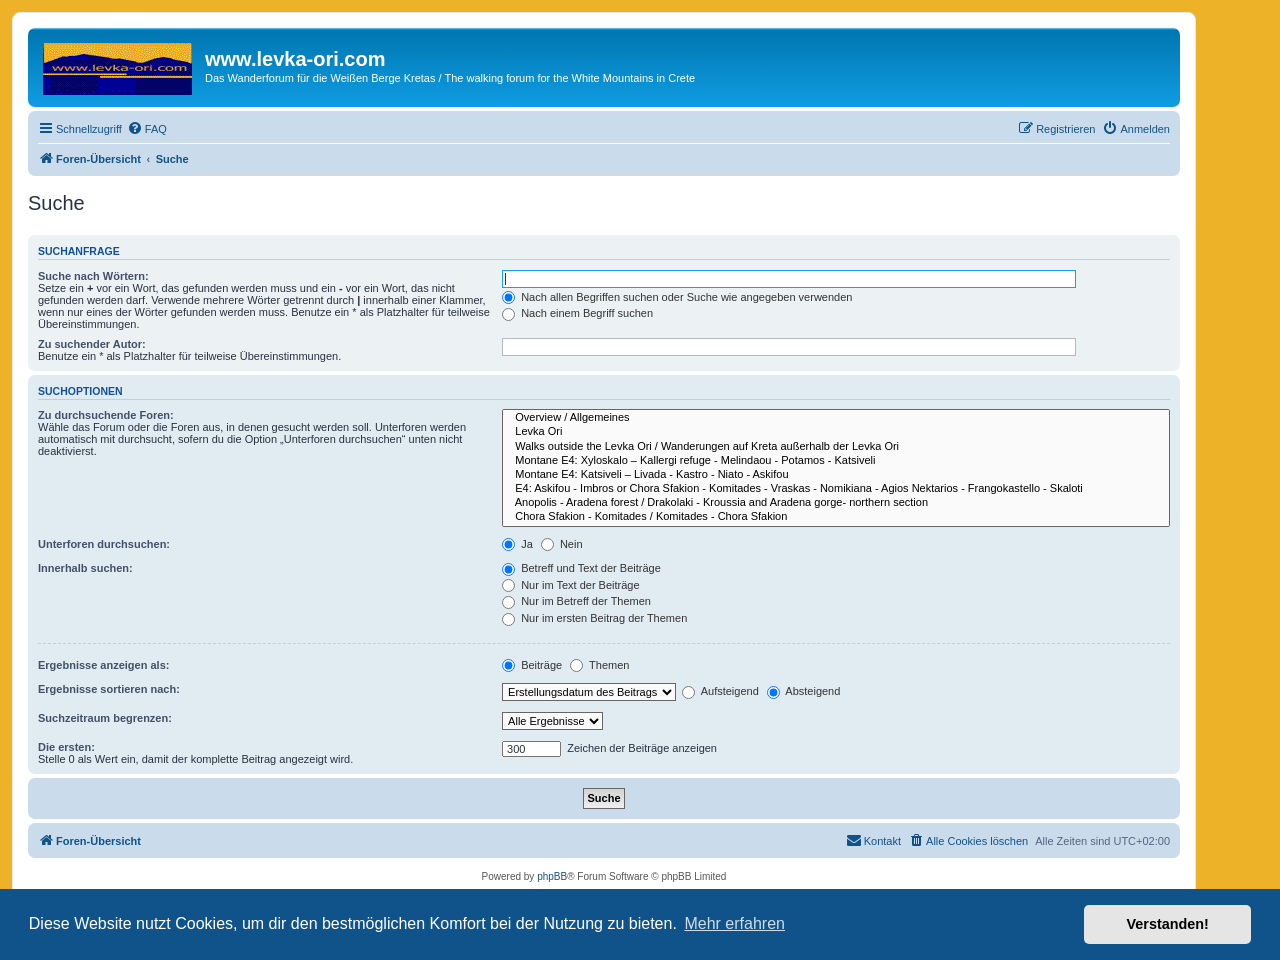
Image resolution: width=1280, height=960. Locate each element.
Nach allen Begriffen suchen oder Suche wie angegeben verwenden (677, 297)
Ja (517, 544)
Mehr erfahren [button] (734, 923)
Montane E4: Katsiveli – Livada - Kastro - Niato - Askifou (836, 475)
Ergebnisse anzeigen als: (103, 665)
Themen (599, 665)
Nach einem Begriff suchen (577, 313)
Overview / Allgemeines (836, 418)
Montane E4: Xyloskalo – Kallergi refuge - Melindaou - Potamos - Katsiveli (836, 461)
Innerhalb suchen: (85, 568)
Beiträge (532, 665)
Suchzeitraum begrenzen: (105, 718)
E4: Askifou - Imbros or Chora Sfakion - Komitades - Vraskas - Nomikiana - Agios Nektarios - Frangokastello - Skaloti (836, 489)
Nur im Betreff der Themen (576, 601)
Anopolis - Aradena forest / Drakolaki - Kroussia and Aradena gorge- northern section (836, 503)
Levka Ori (836, 432)
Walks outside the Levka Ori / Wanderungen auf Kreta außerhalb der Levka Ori (836, 447)
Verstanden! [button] (1168, 924)
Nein (562, 544)
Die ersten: (66, 747)
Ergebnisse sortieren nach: (109, 689)
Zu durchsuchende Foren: (106, 415)
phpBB (552, 876)
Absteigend (804, 691)
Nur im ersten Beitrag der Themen (594, 618)
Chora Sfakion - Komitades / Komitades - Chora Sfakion (836, 517)
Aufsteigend (720, 691)
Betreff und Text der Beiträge (581, 568)
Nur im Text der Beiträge (570, 585)
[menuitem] (147, 129)
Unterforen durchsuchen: (104, 544)
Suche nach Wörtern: (93, 276)
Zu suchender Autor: (92, 344)
